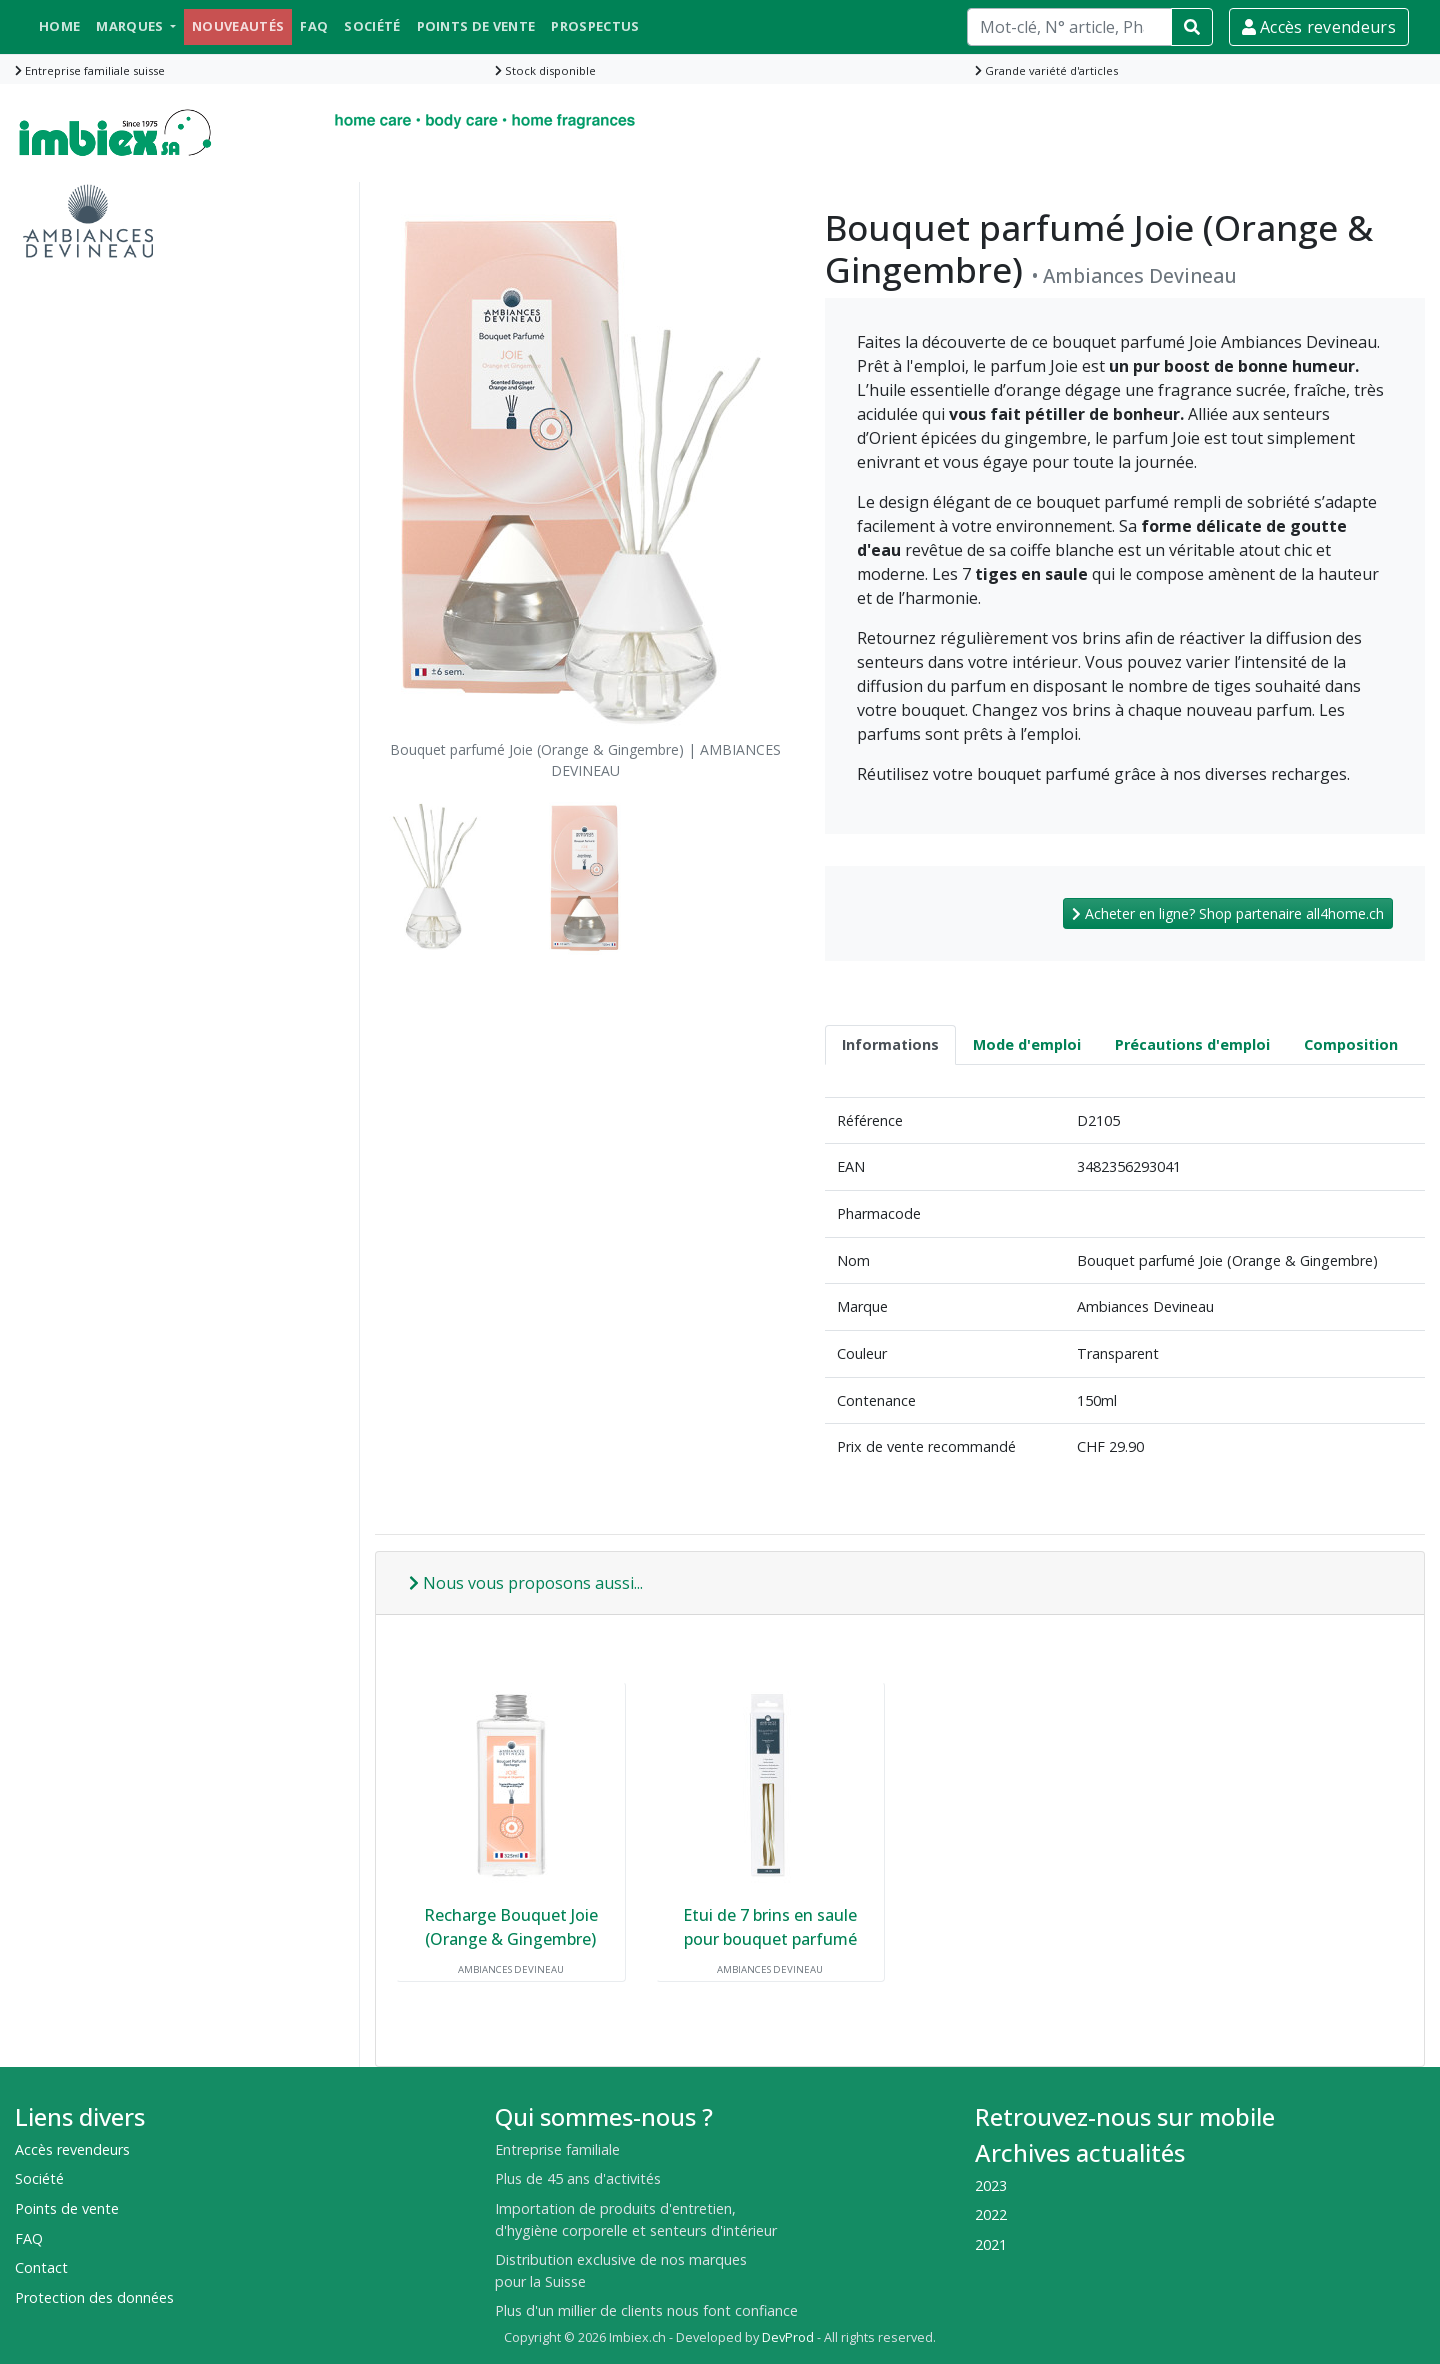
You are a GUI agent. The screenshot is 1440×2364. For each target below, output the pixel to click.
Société (372, 26)
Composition (1351, 1044)
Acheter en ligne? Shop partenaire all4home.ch (1228, 913)
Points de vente (476, 26)
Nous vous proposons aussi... (526, 1583)
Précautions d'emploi (1192, 1044)
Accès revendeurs (1319, 27)
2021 (991, 2244)
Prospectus (595, 26)
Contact (41, 2267)
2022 (991, 2214)
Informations (890, 1044)
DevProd (788, 2337)
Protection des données (94, 2297)
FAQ (314, 26)
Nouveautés (238, 26)
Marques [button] (131, 26)
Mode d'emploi (1027, 1044)
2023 (991, 2185)
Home (59, 26)
